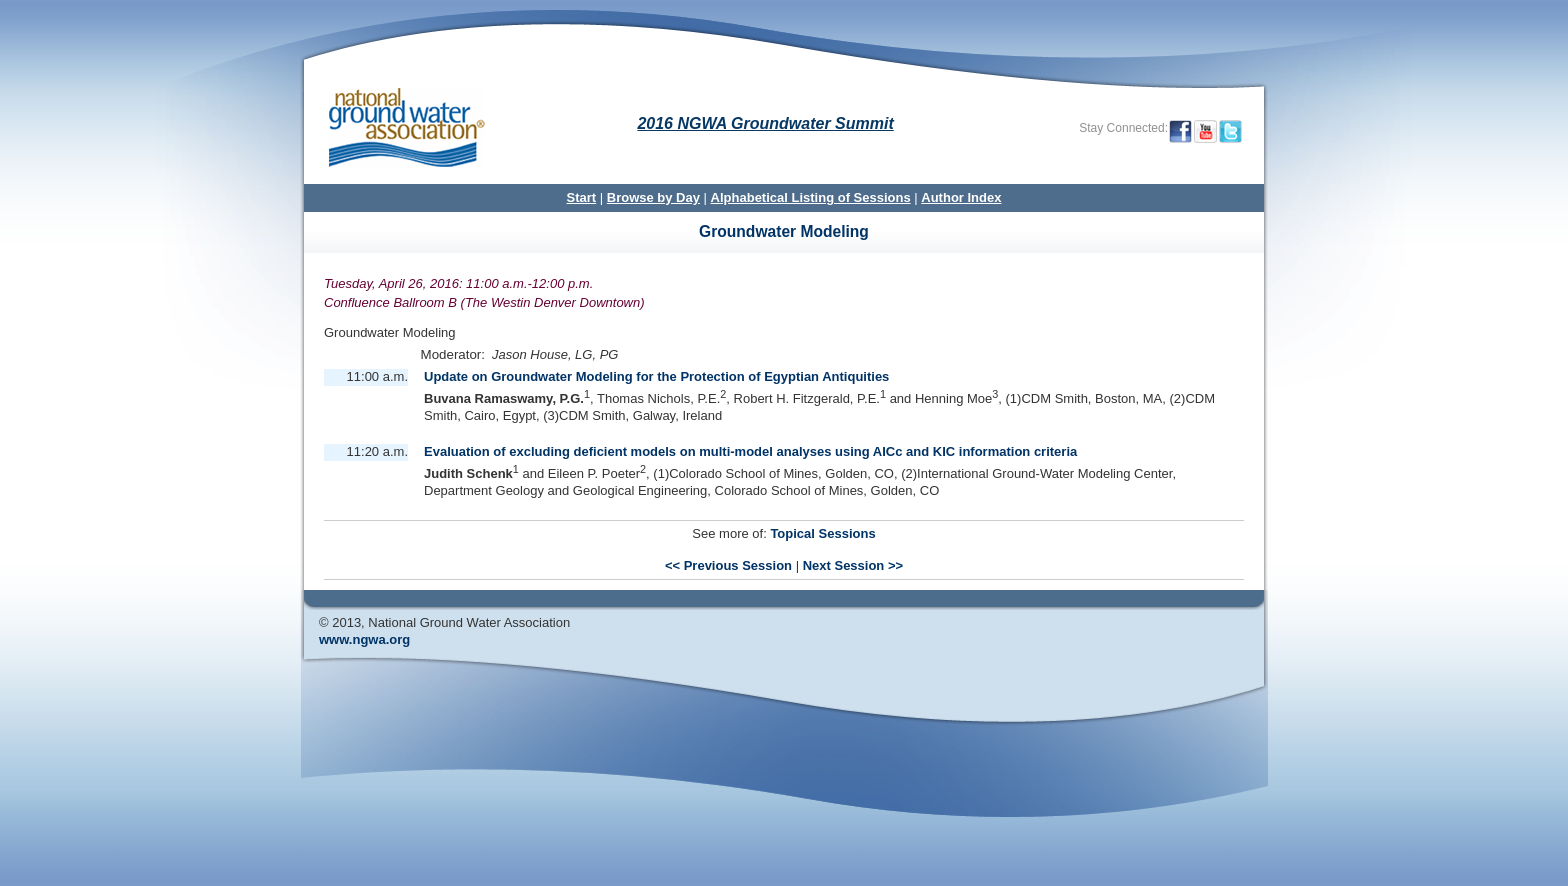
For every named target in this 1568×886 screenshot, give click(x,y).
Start (582, 197)
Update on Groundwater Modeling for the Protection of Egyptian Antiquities (656, 376)
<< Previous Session (728, 565)
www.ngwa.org (364, 639)
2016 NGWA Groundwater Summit (765, 123)
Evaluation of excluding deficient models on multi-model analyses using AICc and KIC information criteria (750, 451)
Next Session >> (853, 565)
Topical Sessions (822, 533)
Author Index (961, 197)
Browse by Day (653, 197)
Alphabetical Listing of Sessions (811, 197)
